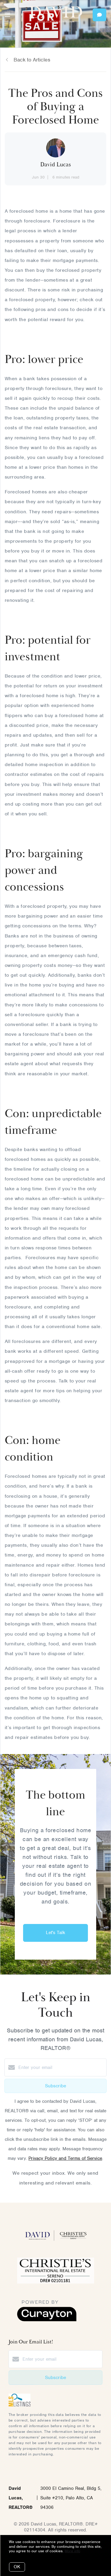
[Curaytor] (46, 2320)
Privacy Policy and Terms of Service (65, 2158)
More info (72, 2550)
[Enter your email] (61, 2067)
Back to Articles (32, 59)
